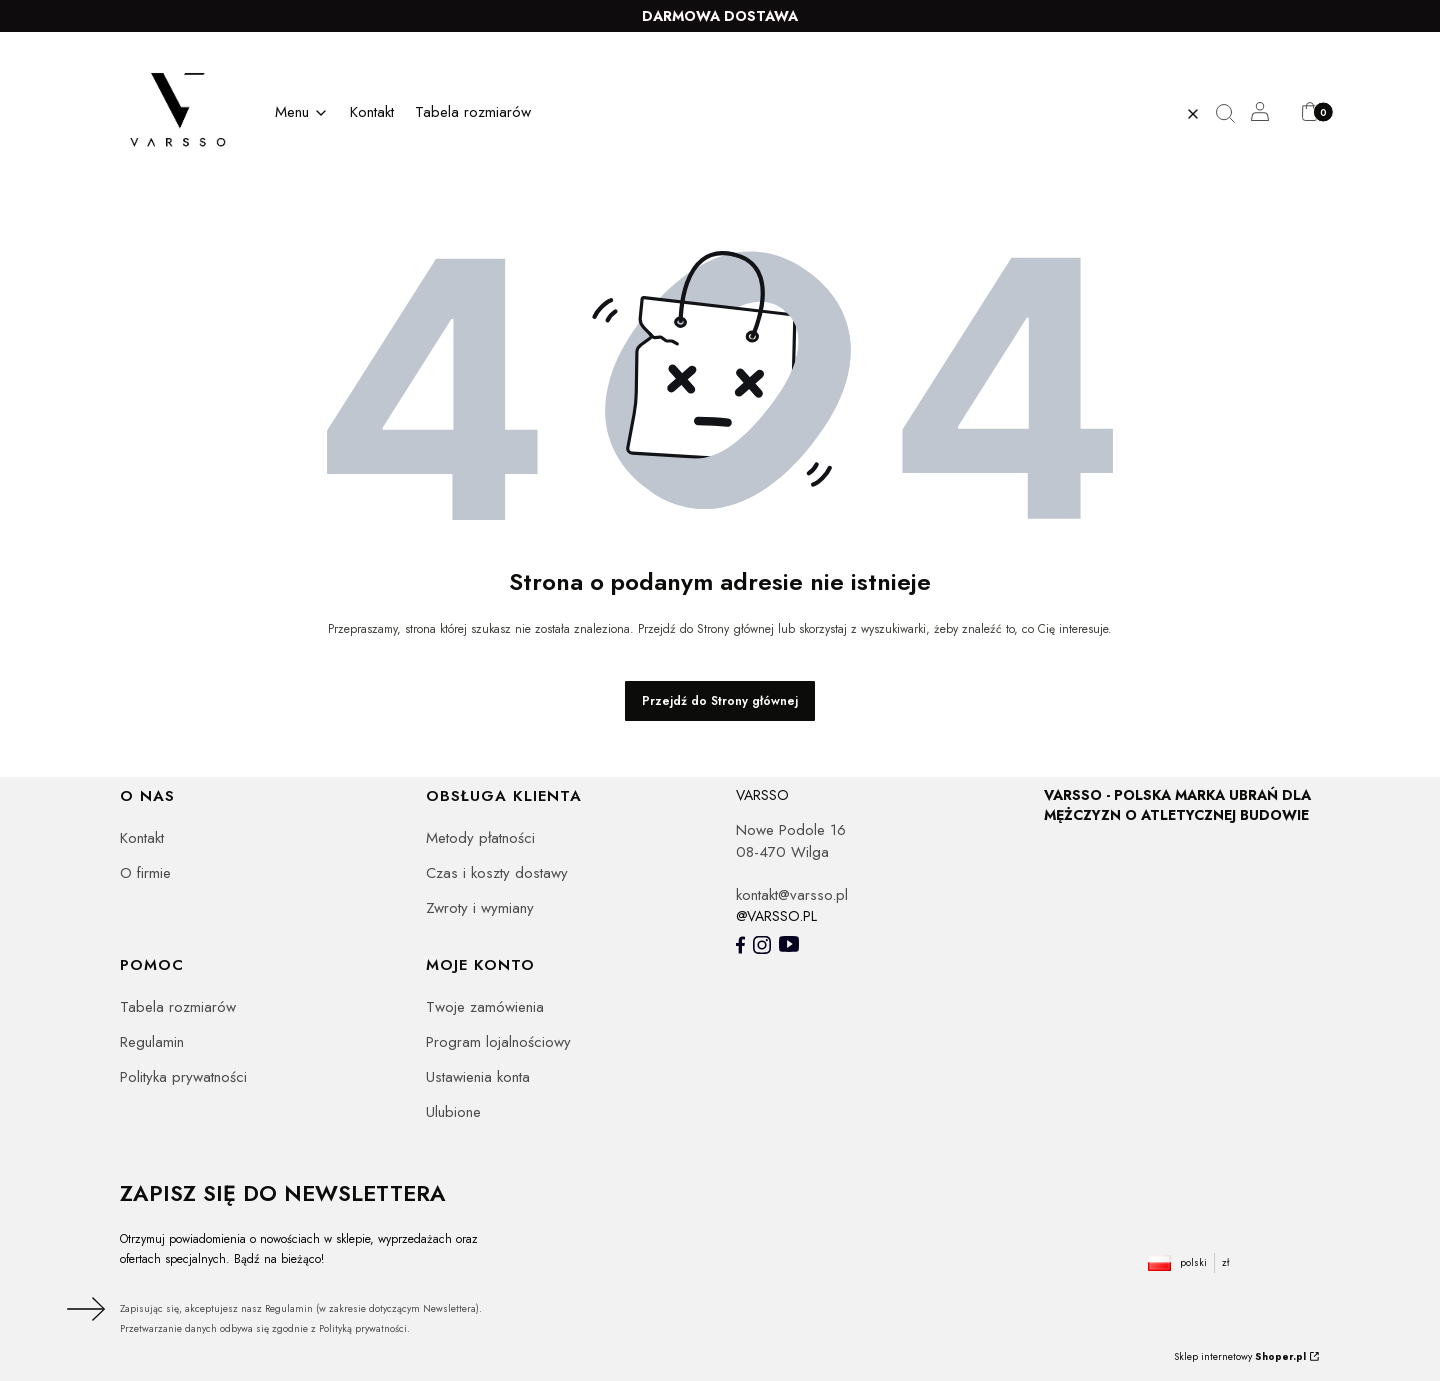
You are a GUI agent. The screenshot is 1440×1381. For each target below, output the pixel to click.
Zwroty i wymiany (480, 908)
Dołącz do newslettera (83, 1309)
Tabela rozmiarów (178, 1007)
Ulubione (453, 1112)
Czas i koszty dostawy (497, 873)
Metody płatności (480, 838)
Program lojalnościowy (498, 1042)
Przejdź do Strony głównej (720, 701)
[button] (1233, 114)
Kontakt (142, 838)
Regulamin (152, 1042)
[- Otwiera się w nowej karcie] (740, 945)
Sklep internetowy (1240, 1356)
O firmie (145, 873)
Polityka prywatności (183, 1077)
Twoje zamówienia (485, 1007)
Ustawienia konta (478, 1077)
